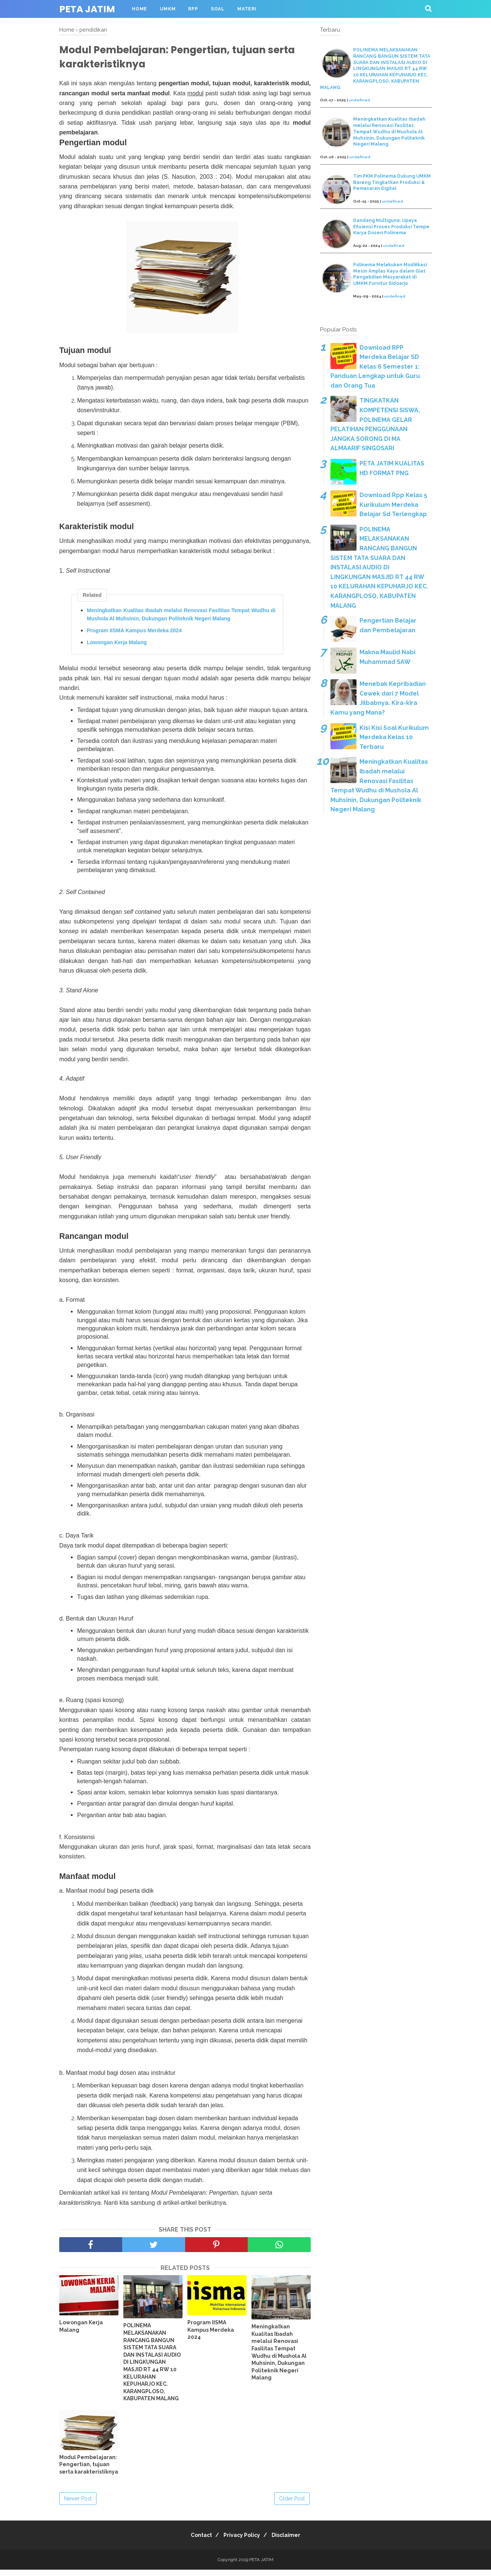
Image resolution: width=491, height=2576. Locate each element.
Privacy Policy (242, 2541)
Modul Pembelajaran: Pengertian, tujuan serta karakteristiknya (88, 2471)
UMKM (167, 9)
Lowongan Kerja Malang (117, 648)
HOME (139, 9)
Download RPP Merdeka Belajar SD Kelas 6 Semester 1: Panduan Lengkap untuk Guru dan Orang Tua (375, 366)
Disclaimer (290, 2541)
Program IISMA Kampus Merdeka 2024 (134, 636)
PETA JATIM (87, 9)
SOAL (218, 9)
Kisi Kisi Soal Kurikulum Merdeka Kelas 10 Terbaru (394, 737)
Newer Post (78, 2505)
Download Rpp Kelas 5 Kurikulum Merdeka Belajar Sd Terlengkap (393, 505)
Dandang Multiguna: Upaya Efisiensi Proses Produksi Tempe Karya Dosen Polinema (391, 227)
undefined (359, 100)
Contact (197, 2541)
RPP (193, 9)
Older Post (292, 2505)
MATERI (247, 9)
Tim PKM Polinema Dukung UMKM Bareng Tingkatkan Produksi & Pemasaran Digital (392, 182)
